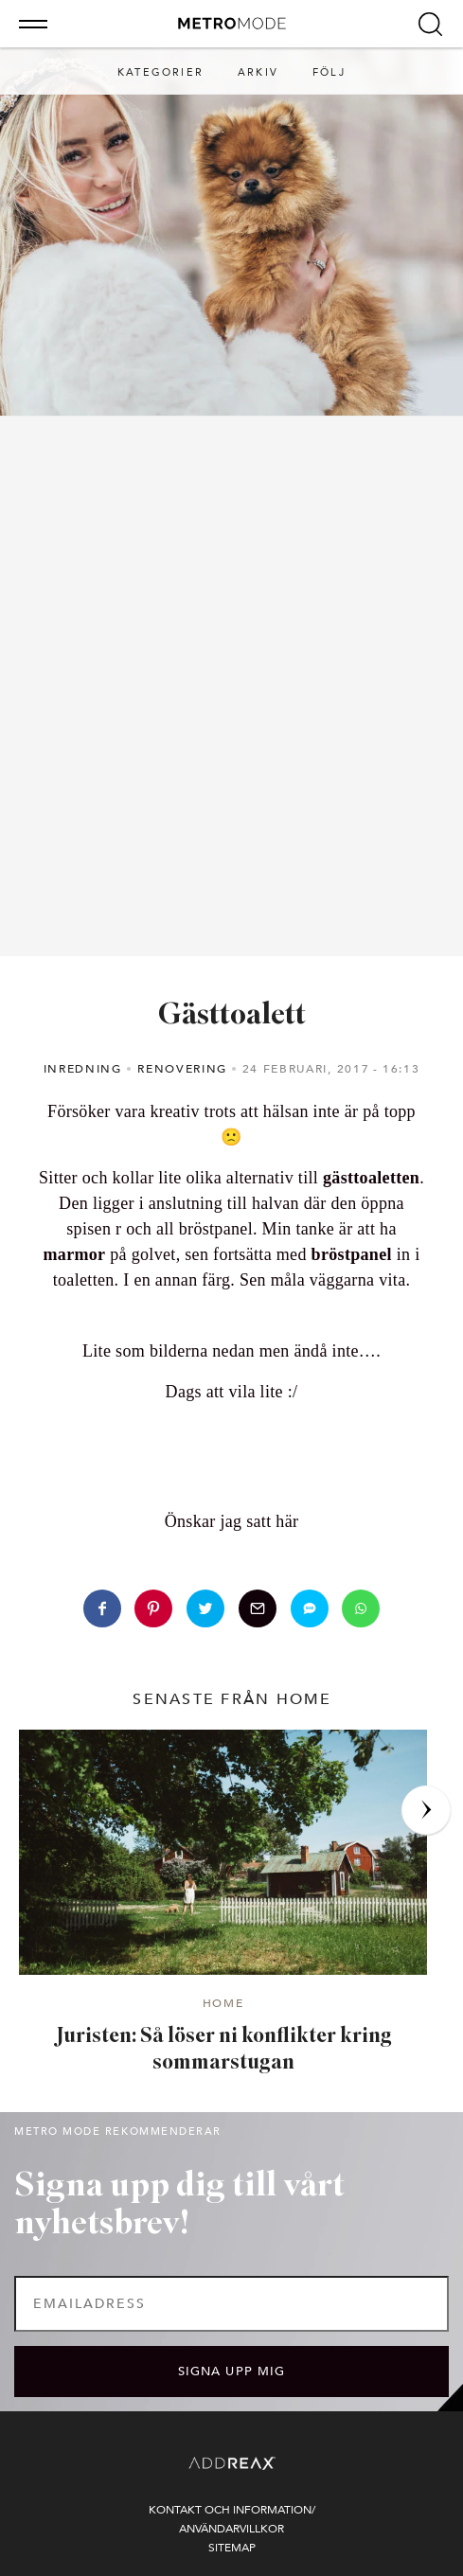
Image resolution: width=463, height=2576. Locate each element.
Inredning (83, 1068)
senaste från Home (232, 1699)
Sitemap (232, 2547)
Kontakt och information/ (232, 2509)
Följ (329, 72)
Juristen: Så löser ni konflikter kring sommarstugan (223, 2050)
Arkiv (258, 72)
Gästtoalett (232, 1016)
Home (223, 2004)
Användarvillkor (231, 2528)
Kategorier (160, 72)
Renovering (182, 1068)
